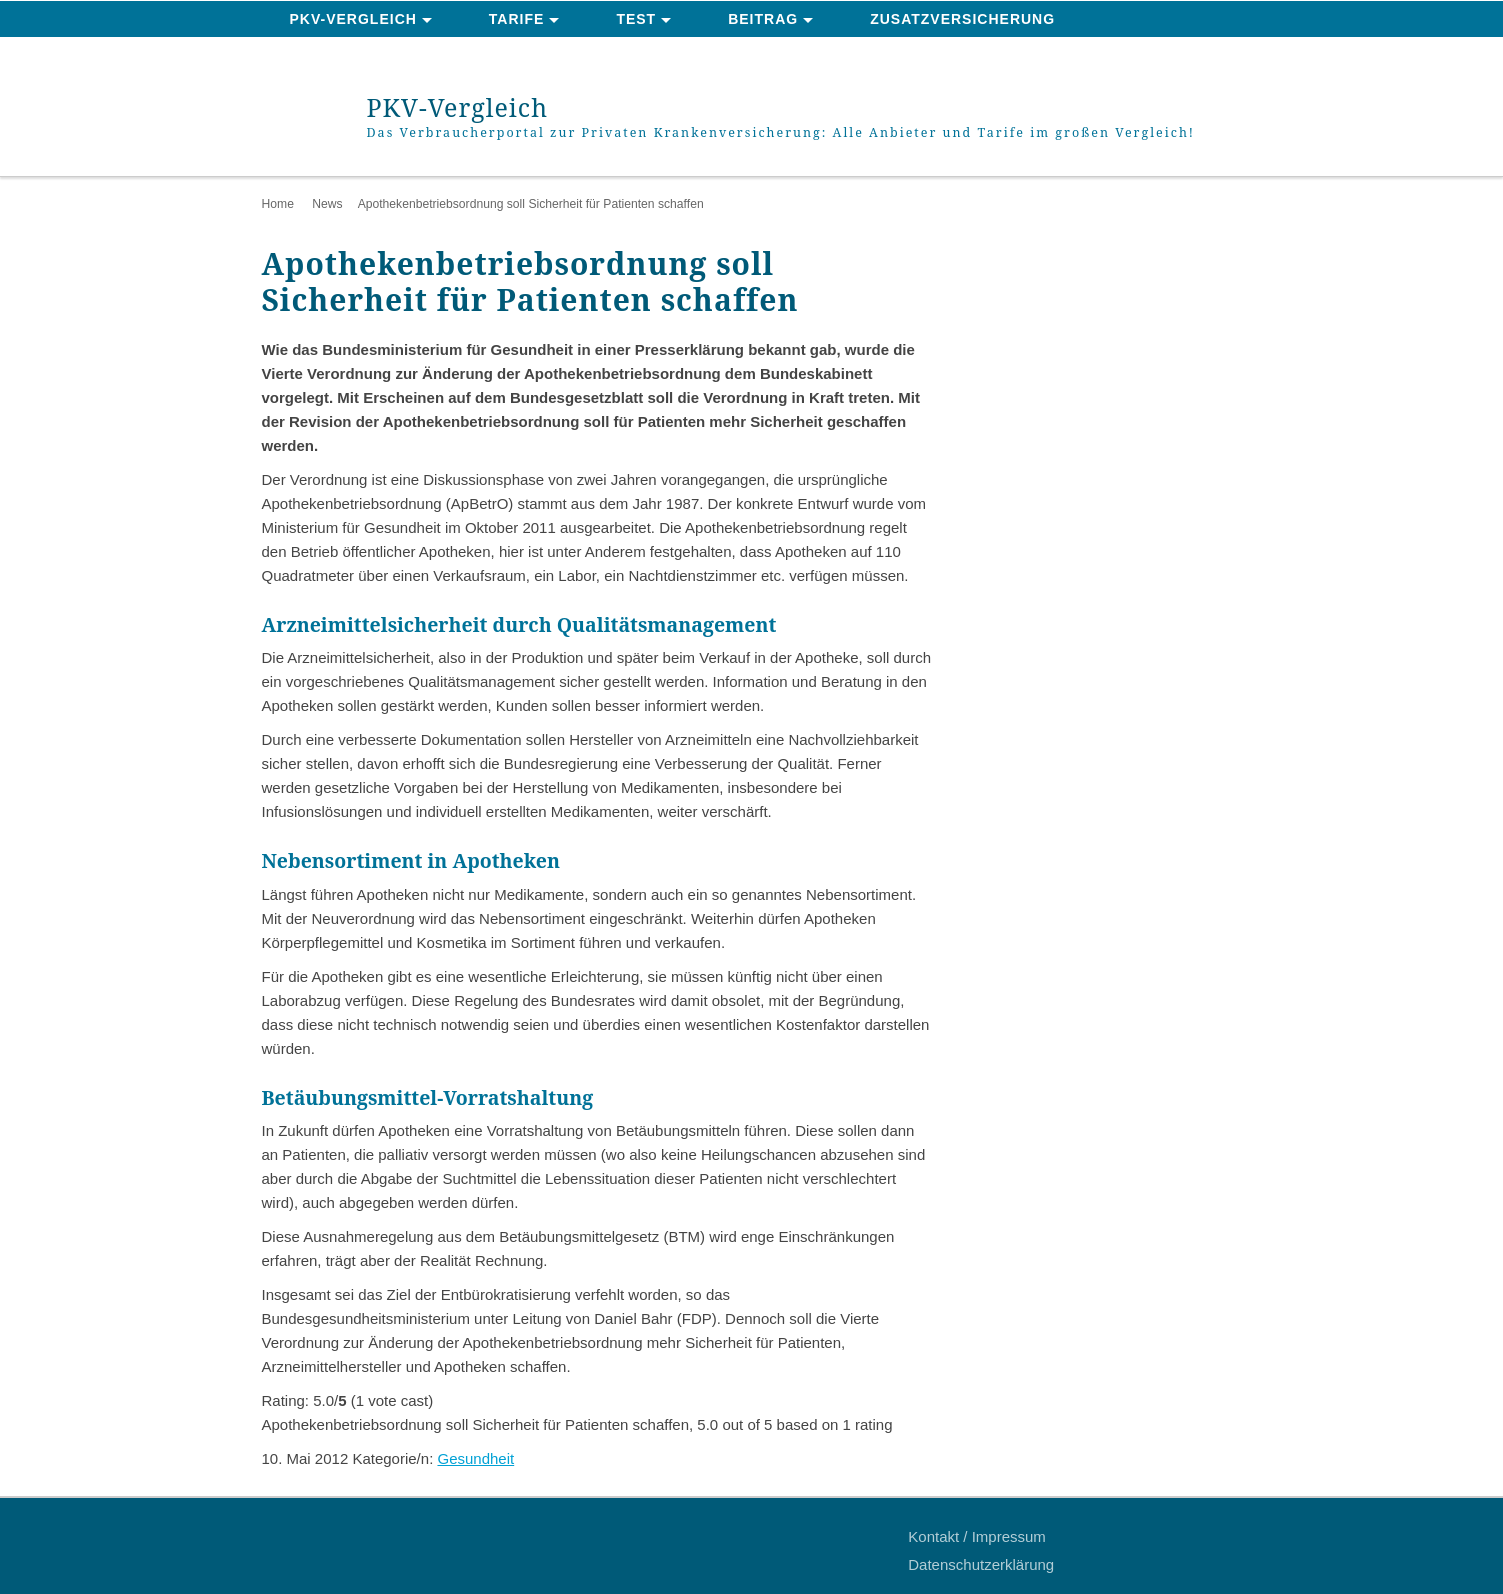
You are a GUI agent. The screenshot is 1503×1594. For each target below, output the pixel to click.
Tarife (517, 19)
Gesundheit (475, 1458)
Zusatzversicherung (962, 19)
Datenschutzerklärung (981, 1564)
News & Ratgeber (366, 56)
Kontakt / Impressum (977, 1536)
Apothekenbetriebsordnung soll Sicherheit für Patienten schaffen (531, 204)
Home (278, 204)
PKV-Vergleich (353, 19)
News (327, 204)
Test (636, 19)
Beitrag (763, 19)
